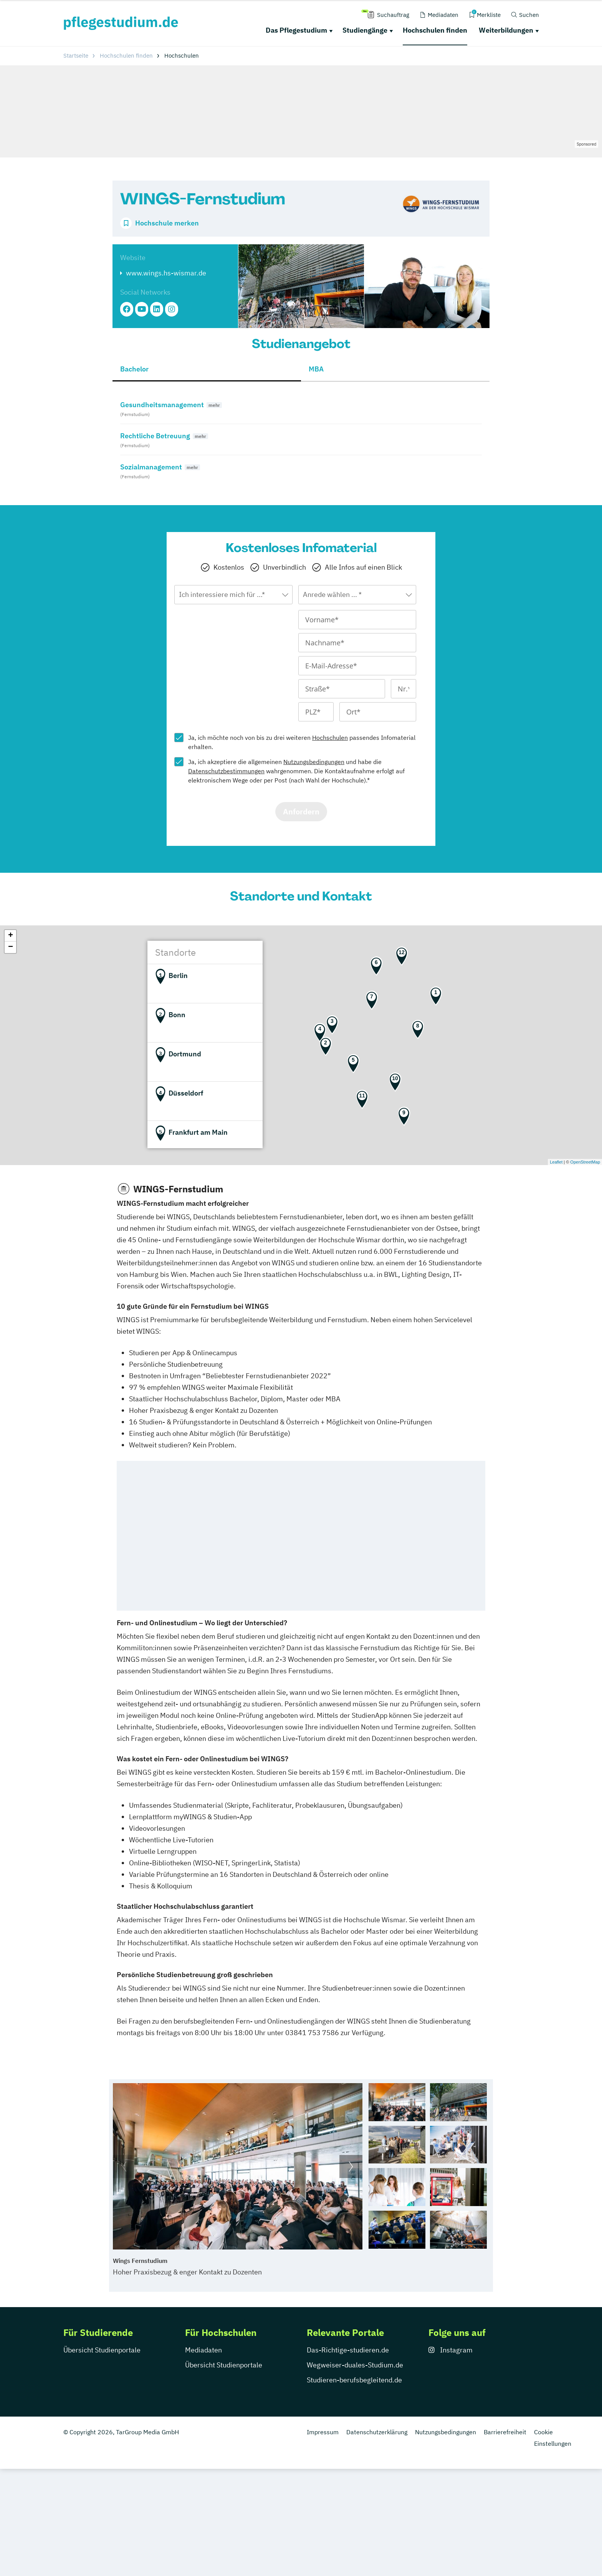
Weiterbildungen (506, 30)
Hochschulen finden (435, 30)
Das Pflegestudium (296, 30)
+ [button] (10, 936)
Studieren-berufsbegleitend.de (354, 2379)
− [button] (10, 947)
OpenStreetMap (585, 1162)
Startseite (75, 55)
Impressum (323, 2432)
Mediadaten (203, 2350)
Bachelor (134, 369)
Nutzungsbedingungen (313, 762)
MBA (316, 369)
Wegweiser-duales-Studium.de (355, 2365)
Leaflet (556, 1162)
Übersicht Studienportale (102, 2350)
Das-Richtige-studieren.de (348, 2350)
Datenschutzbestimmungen (226, 771)
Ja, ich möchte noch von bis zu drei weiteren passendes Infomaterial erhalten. (301, 742)
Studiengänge (364, 30)
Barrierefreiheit (505, 2432)
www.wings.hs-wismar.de (166, 273)
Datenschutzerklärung (376, 2432)
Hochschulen (330, 737)
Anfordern (301, 811)
